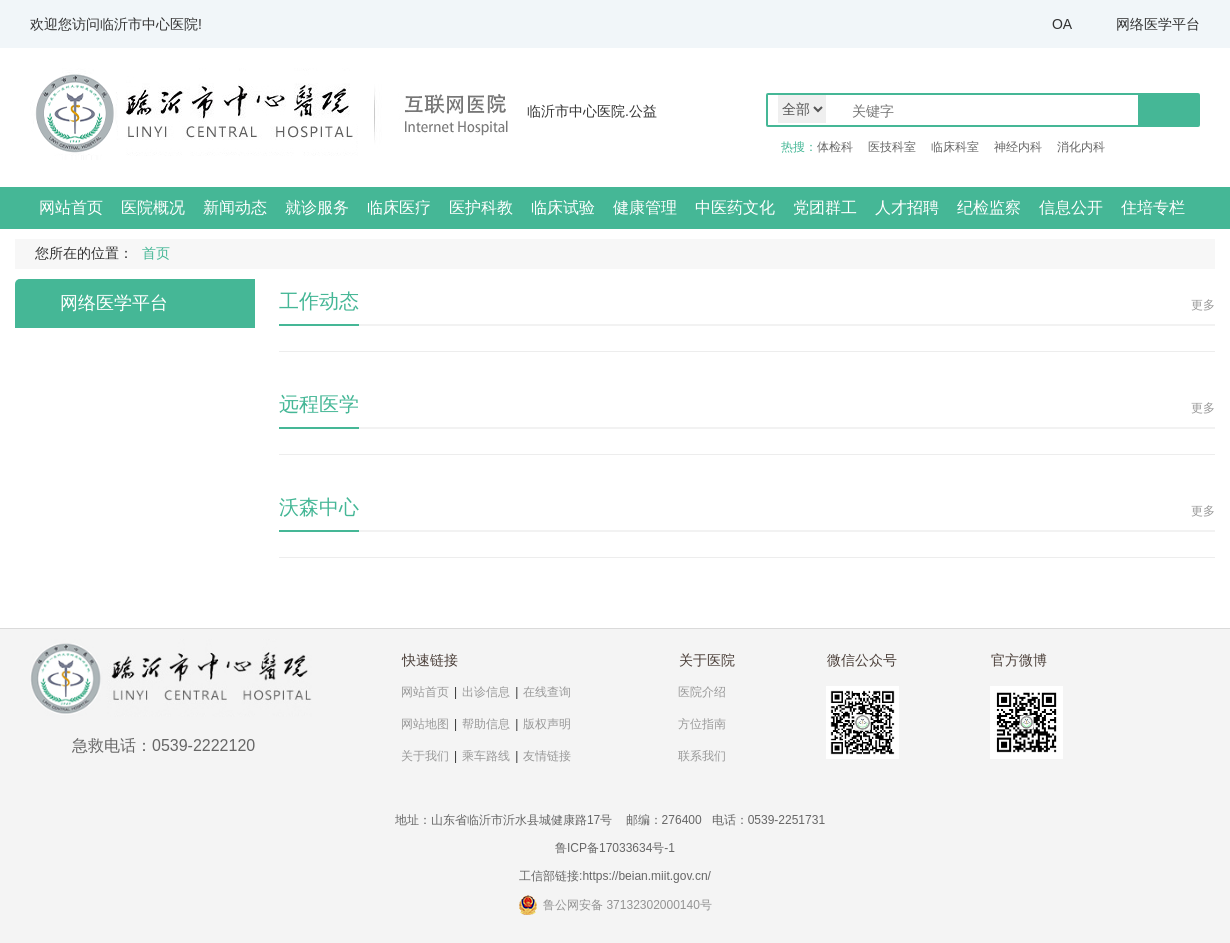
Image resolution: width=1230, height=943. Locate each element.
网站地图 (425, 724)
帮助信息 (486, 724)
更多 (1203, 305)
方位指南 (702, 724)
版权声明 (547, 724)
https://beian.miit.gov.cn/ (646, 876)
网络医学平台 (1158, 24)
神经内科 (1018, 147)
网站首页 (71, 207)
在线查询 (547, 692)
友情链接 (547, 756)
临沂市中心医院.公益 (592, 111)
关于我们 (425, 756)
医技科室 (892, 147)
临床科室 (955, 147)
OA (1062, 24)
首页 (156, 253)
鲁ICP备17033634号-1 (615, 848)
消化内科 (1081, 147)
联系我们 (702, 756)
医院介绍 (702, 692)
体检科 (835, 147)
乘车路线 (486, 756)
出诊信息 (486, 692)
